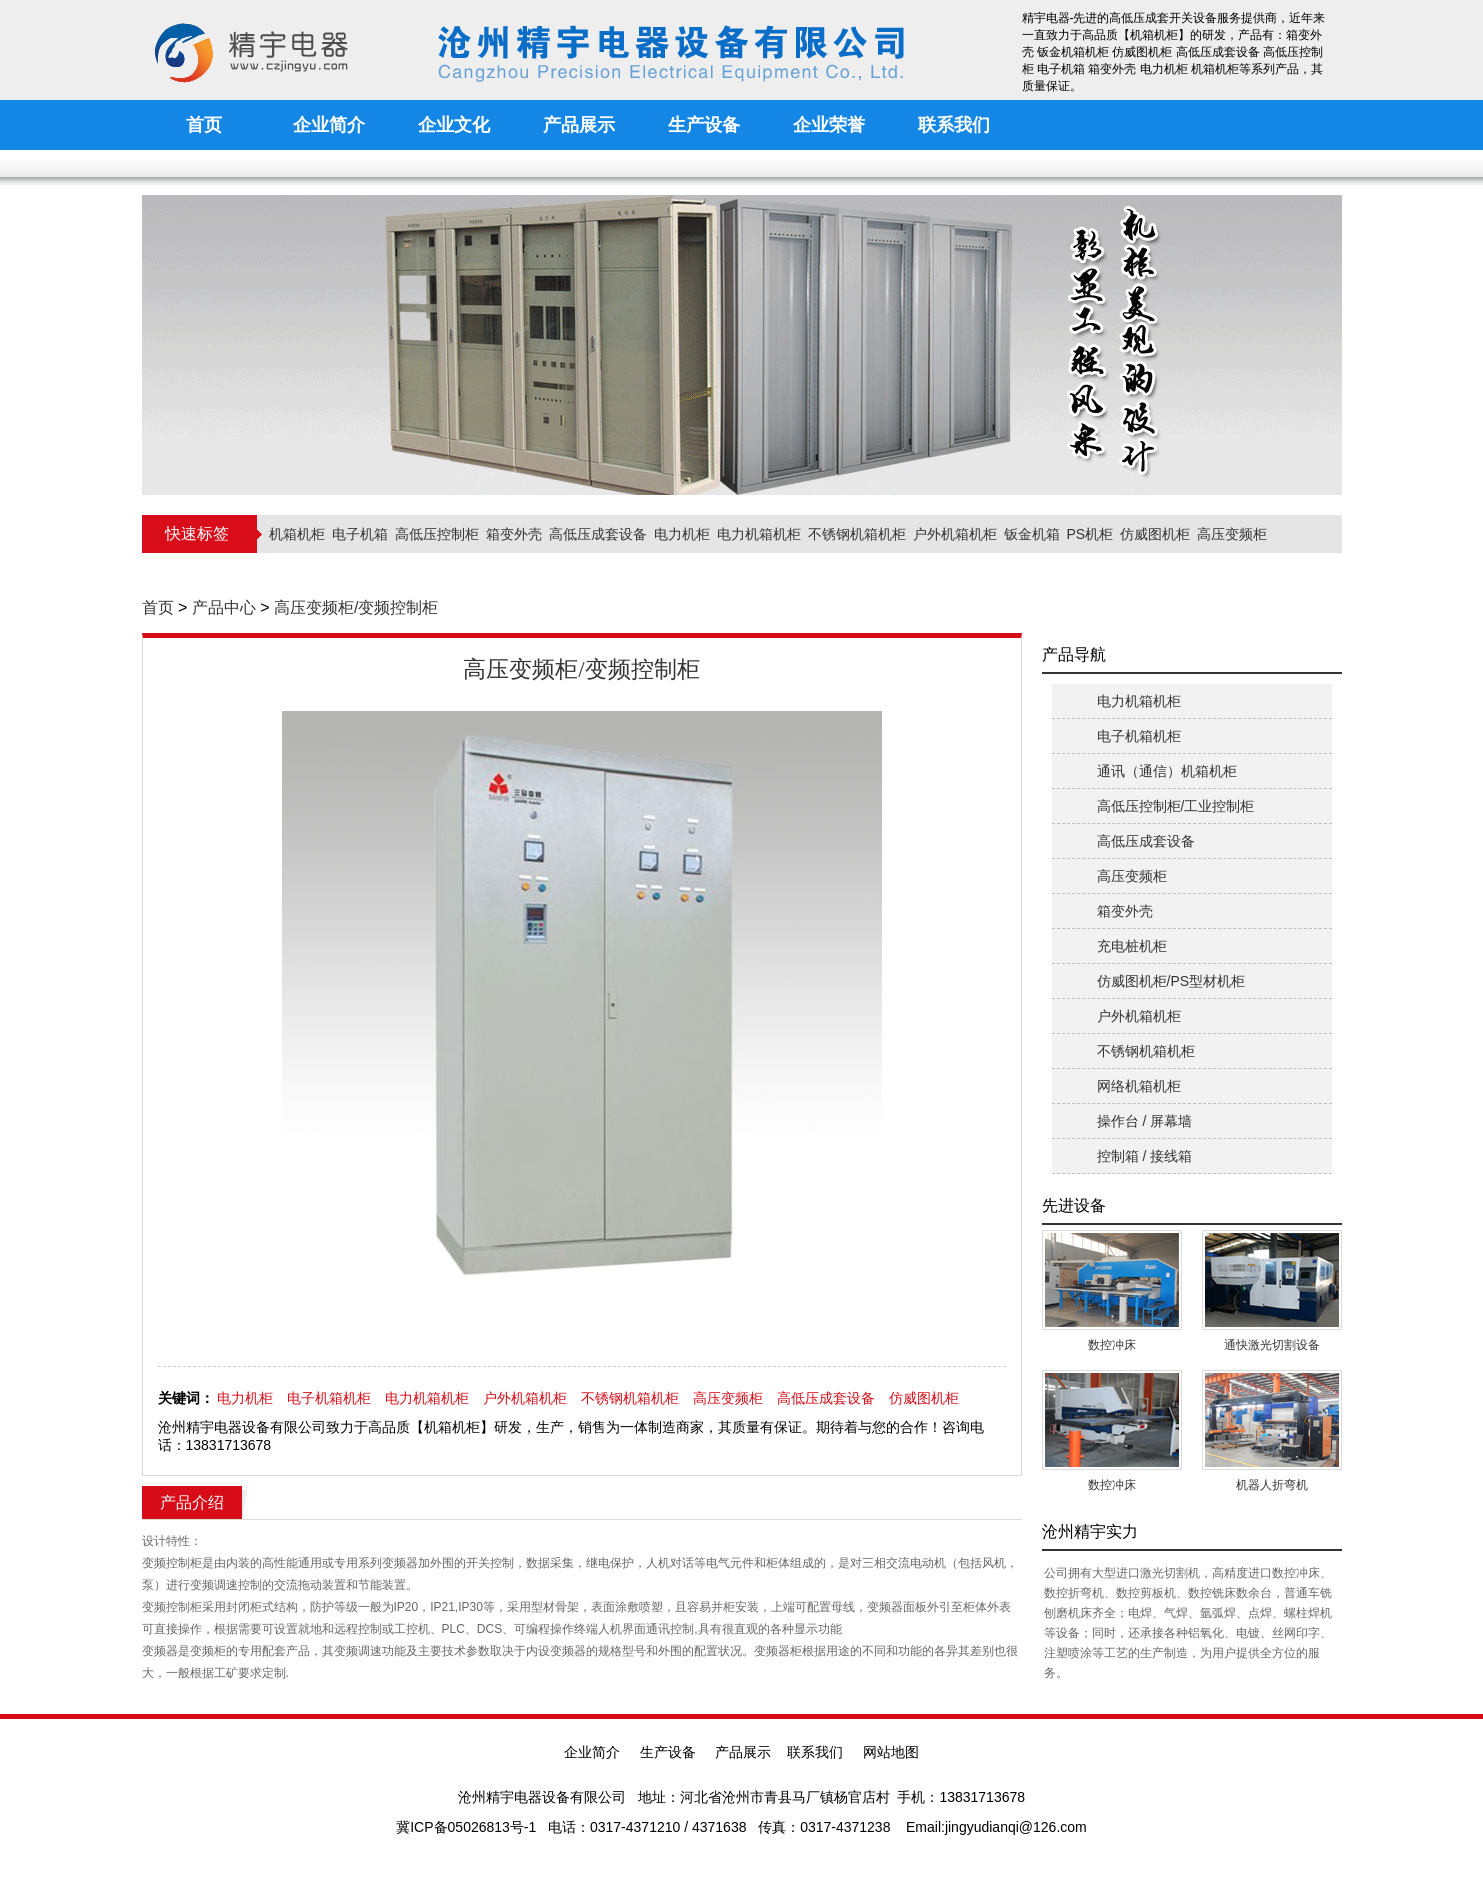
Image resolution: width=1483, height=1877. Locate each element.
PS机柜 (1090, 534)
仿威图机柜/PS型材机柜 (1171, 981)
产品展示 (743, 1752)
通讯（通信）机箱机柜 (1167, 771)
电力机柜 (682, 534)
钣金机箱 (1032, 534)
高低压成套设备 (598, 534)
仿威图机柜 (1155, 534)
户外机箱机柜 (955, 534)
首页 (158, 607)
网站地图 (891, 1752)
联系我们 (815, 1752)
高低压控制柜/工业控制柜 (1176, 806)
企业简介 (592, 1752)
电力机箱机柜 (759, 534)
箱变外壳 (514, 534)
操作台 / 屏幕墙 (1145, 1121)
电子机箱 (360, 534)
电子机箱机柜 (329, 1398)
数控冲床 (1112, 1345)
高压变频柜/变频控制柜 (356, 607)
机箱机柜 (297, 534)
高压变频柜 (1232, 534)
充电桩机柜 (1132, 946)
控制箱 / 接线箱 (1145, 1156)
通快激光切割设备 (1272, 1345)
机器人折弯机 (1272, 1485)
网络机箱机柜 (1139, 1086)
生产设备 (668, 1752)
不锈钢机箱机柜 (857, 534)
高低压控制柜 (437, 534)
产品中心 (224, 607)
